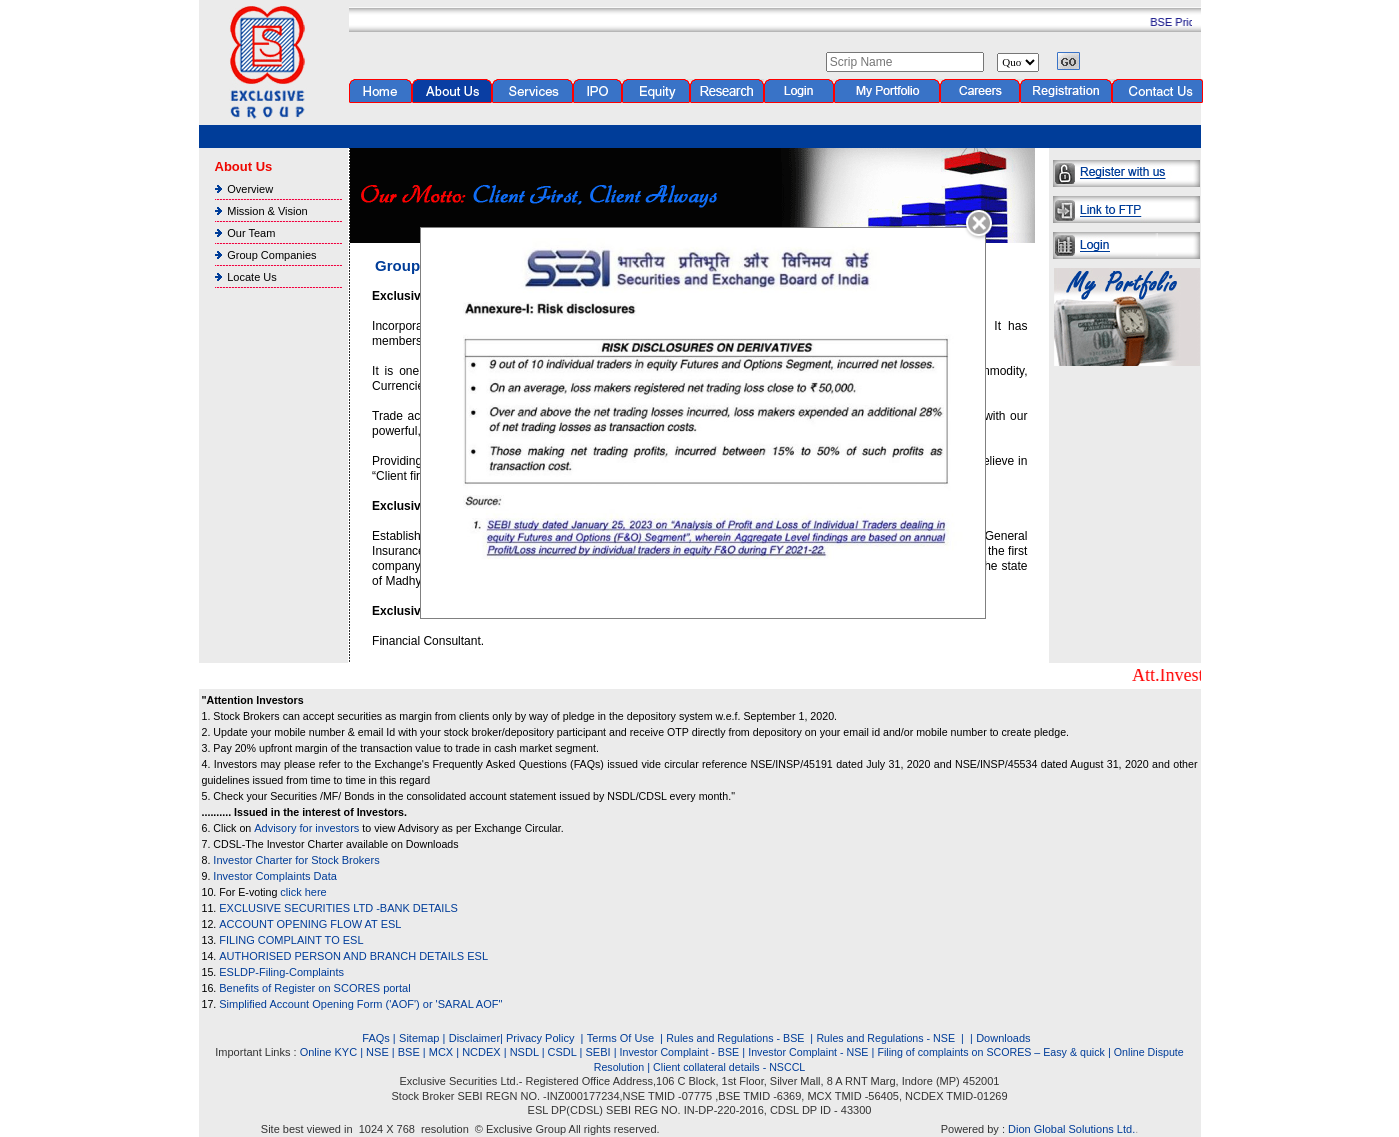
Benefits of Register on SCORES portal (314, 988)
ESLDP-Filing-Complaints (281, 972)
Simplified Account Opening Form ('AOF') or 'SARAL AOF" (360, 1004)
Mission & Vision (267, 211)
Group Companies (271, 255)
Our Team (251, 233)
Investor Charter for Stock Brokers (296, 860)
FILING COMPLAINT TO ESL (291, 940)
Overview (250, 189)
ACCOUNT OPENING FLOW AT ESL (310, 924)
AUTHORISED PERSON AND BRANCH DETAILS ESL (353, 956)
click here (303, 892)
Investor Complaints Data (275, 876)
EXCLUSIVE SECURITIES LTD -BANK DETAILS (338, 908)
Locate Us (252, 277)
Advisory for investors (306, 828)
